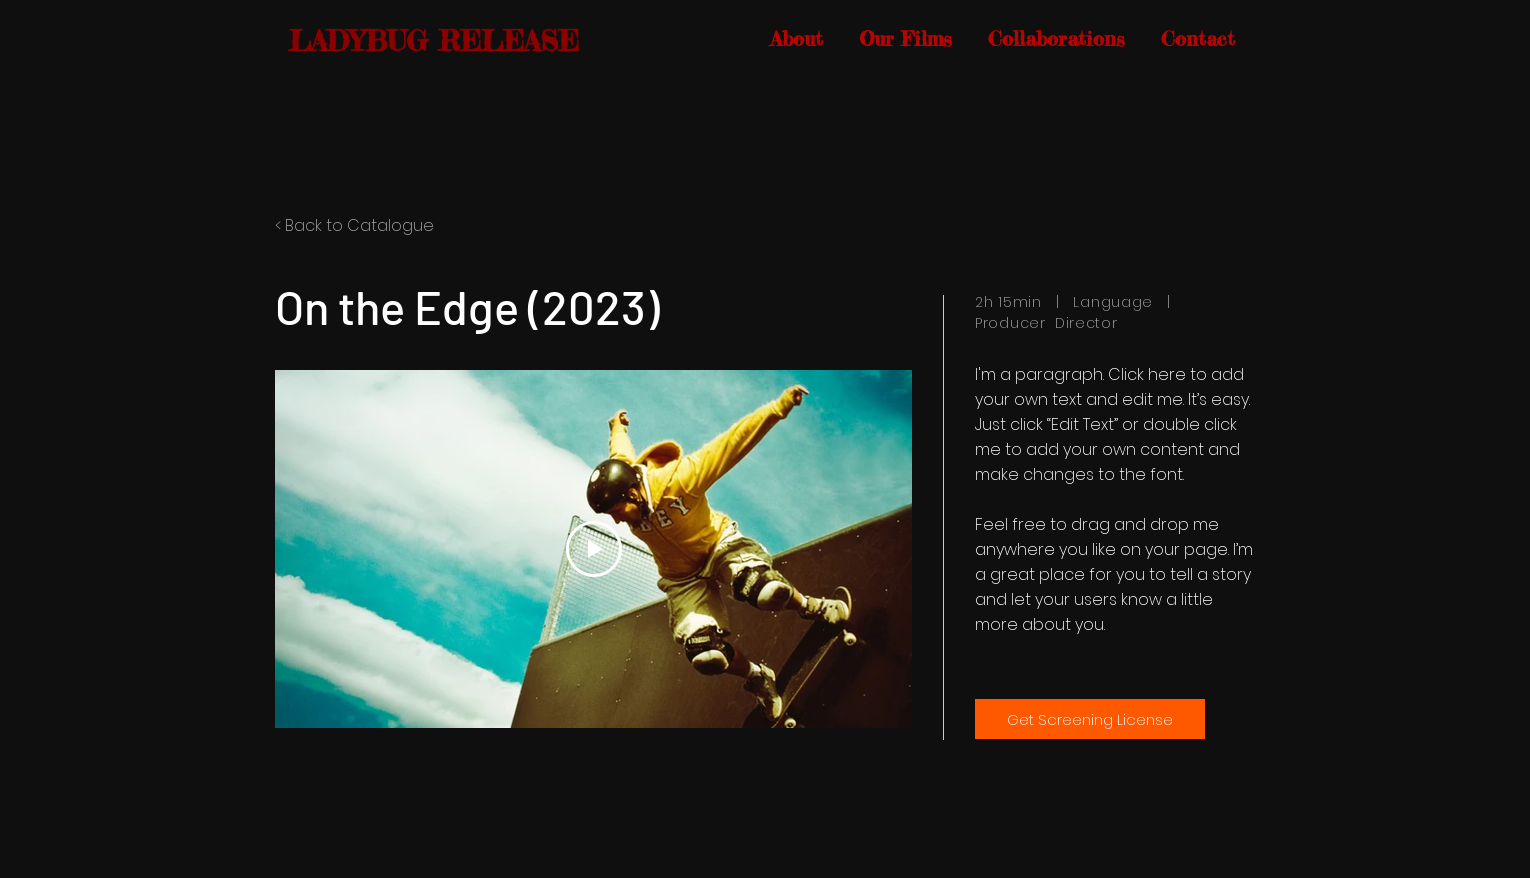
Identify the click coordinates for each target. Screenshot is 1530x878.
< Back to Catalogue (354, 225)
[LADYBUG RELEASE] (437, 41)
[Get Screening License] (1090, 719)
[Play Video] (594, 549)
